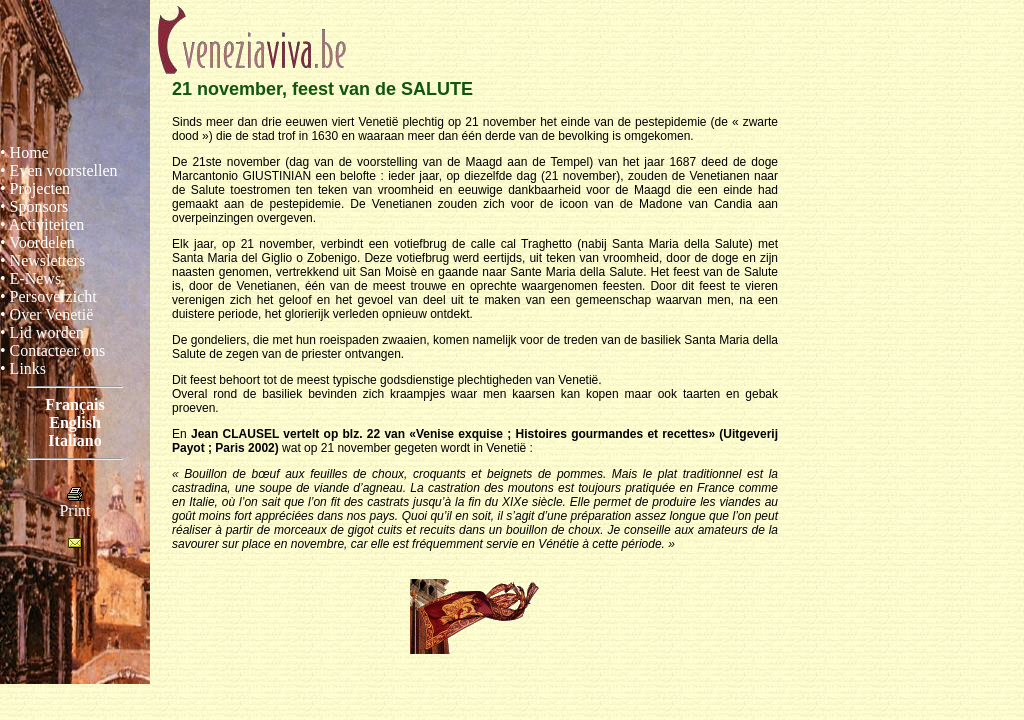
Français (75, 404)
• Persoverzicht (48, 296)
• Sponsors (34, 206)
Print (74, 503)
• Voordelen (37, 242)
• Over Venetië (46, 314)
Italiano (74, 440)
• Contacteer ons (52, 350)
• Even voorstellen (59, 170)
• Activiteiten (42, 224)
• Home (24, 152)
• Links (23, 368)
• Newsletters (42, 260)
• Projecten (35, 188)
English (75, 422)
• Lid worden (42, 332)
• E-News (30, 278)
